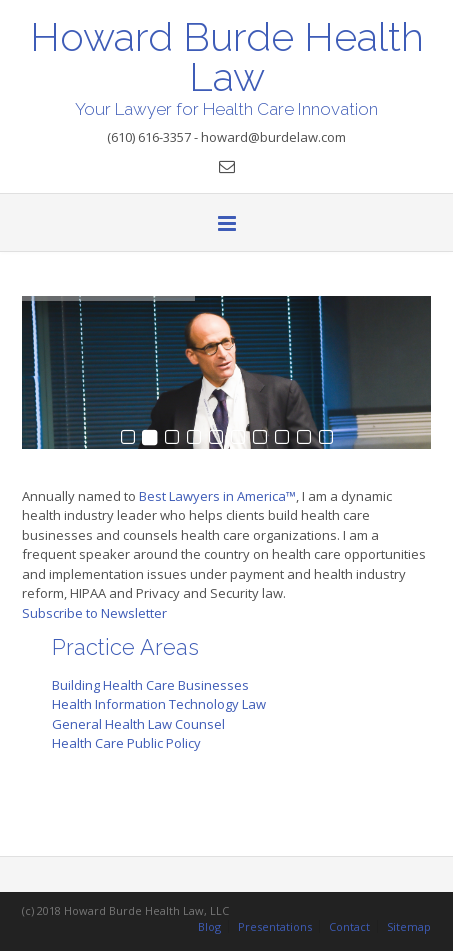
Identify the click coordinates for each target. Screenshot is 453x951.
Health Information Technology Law (159, 704)
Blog (209, 926)
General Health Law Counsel (138, 724)
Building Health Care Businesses (150, 685)
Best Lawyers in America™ (217, 496)
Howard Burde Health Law (227, 55)
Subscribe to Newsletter (94, 613)
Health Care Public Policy (126, 743)
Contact (349, 926)
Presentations (275, 926)
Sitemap (409, 926)
